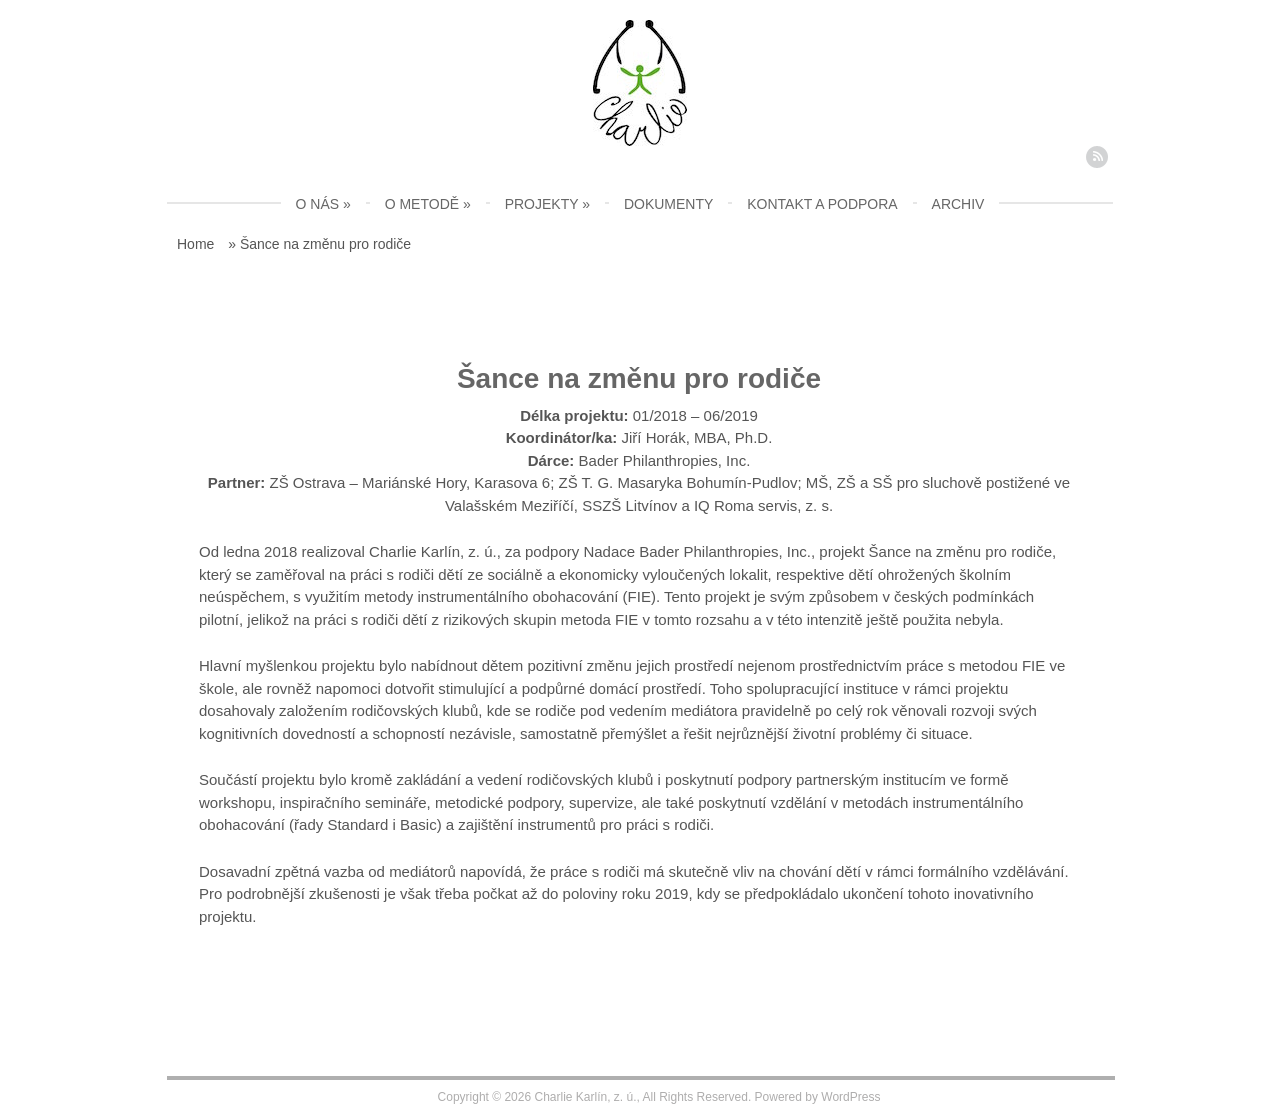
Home (195, 244)
